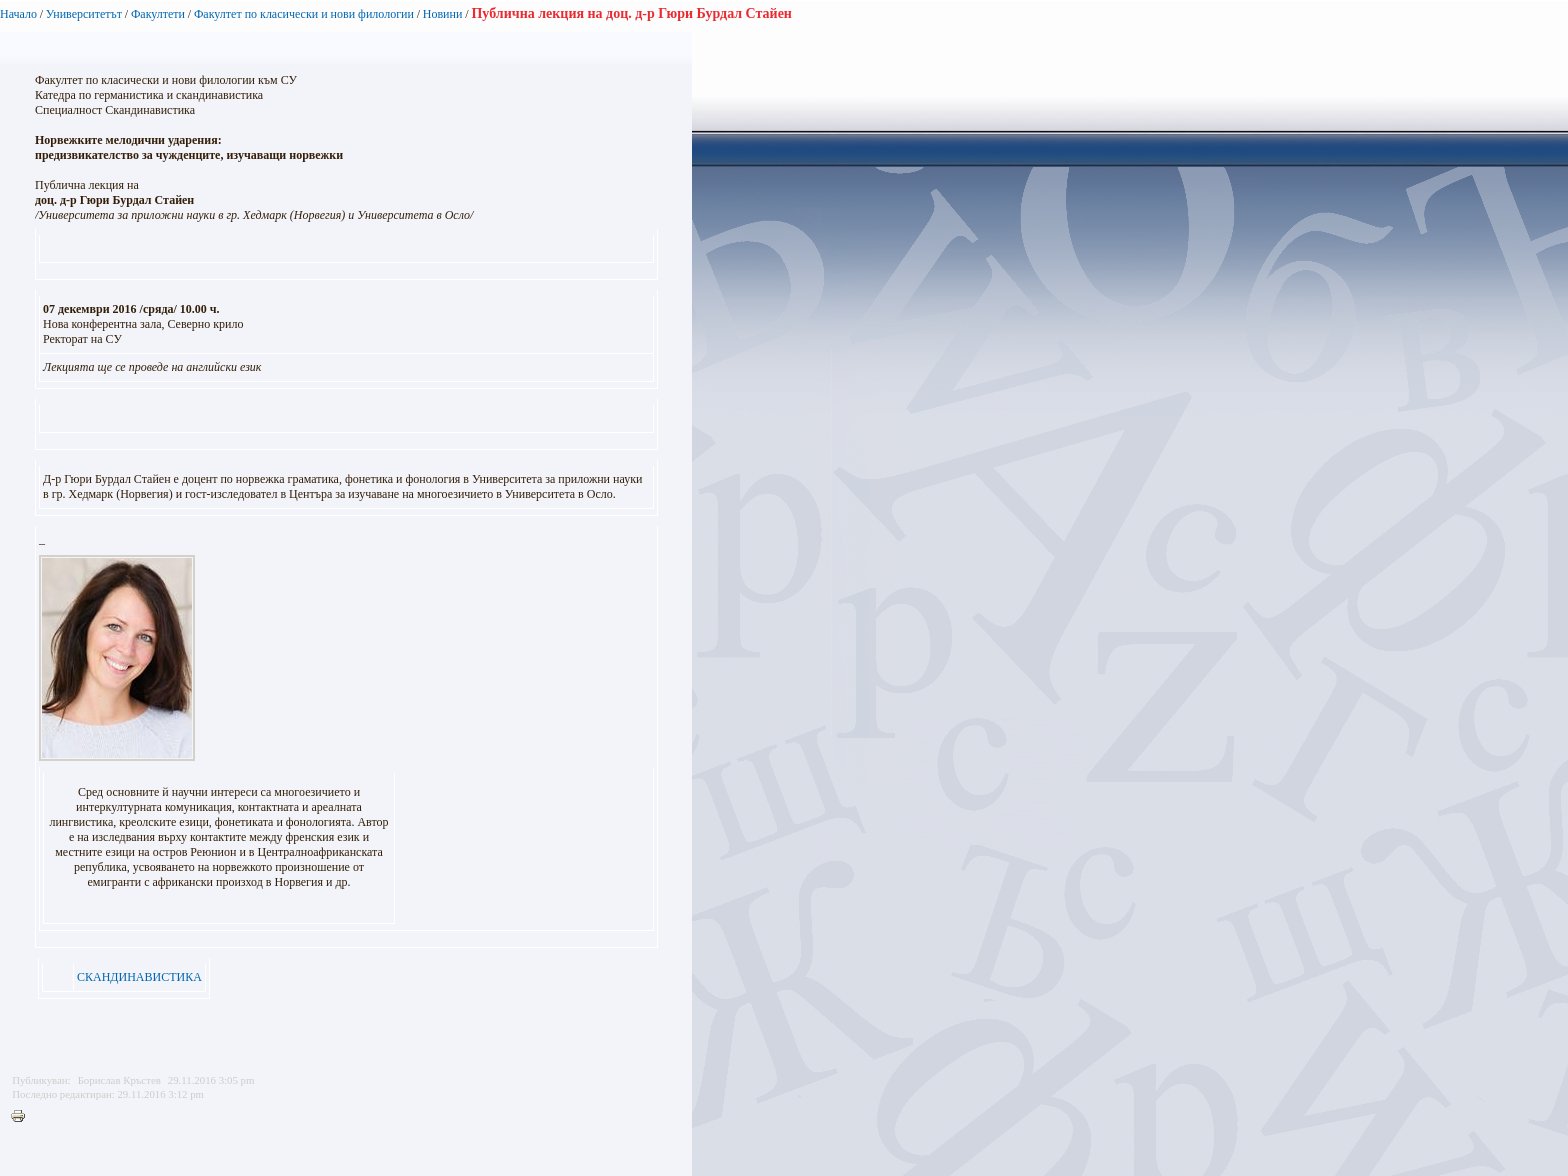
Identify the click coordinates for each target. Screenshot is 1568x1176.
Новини (444, 14)
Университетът (84, 14)
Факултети (158, 14)
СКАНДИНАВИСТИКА (139, 977)
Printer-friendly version (23, 1117)
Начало (18, 14)
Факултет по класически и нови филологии (304, 14)
